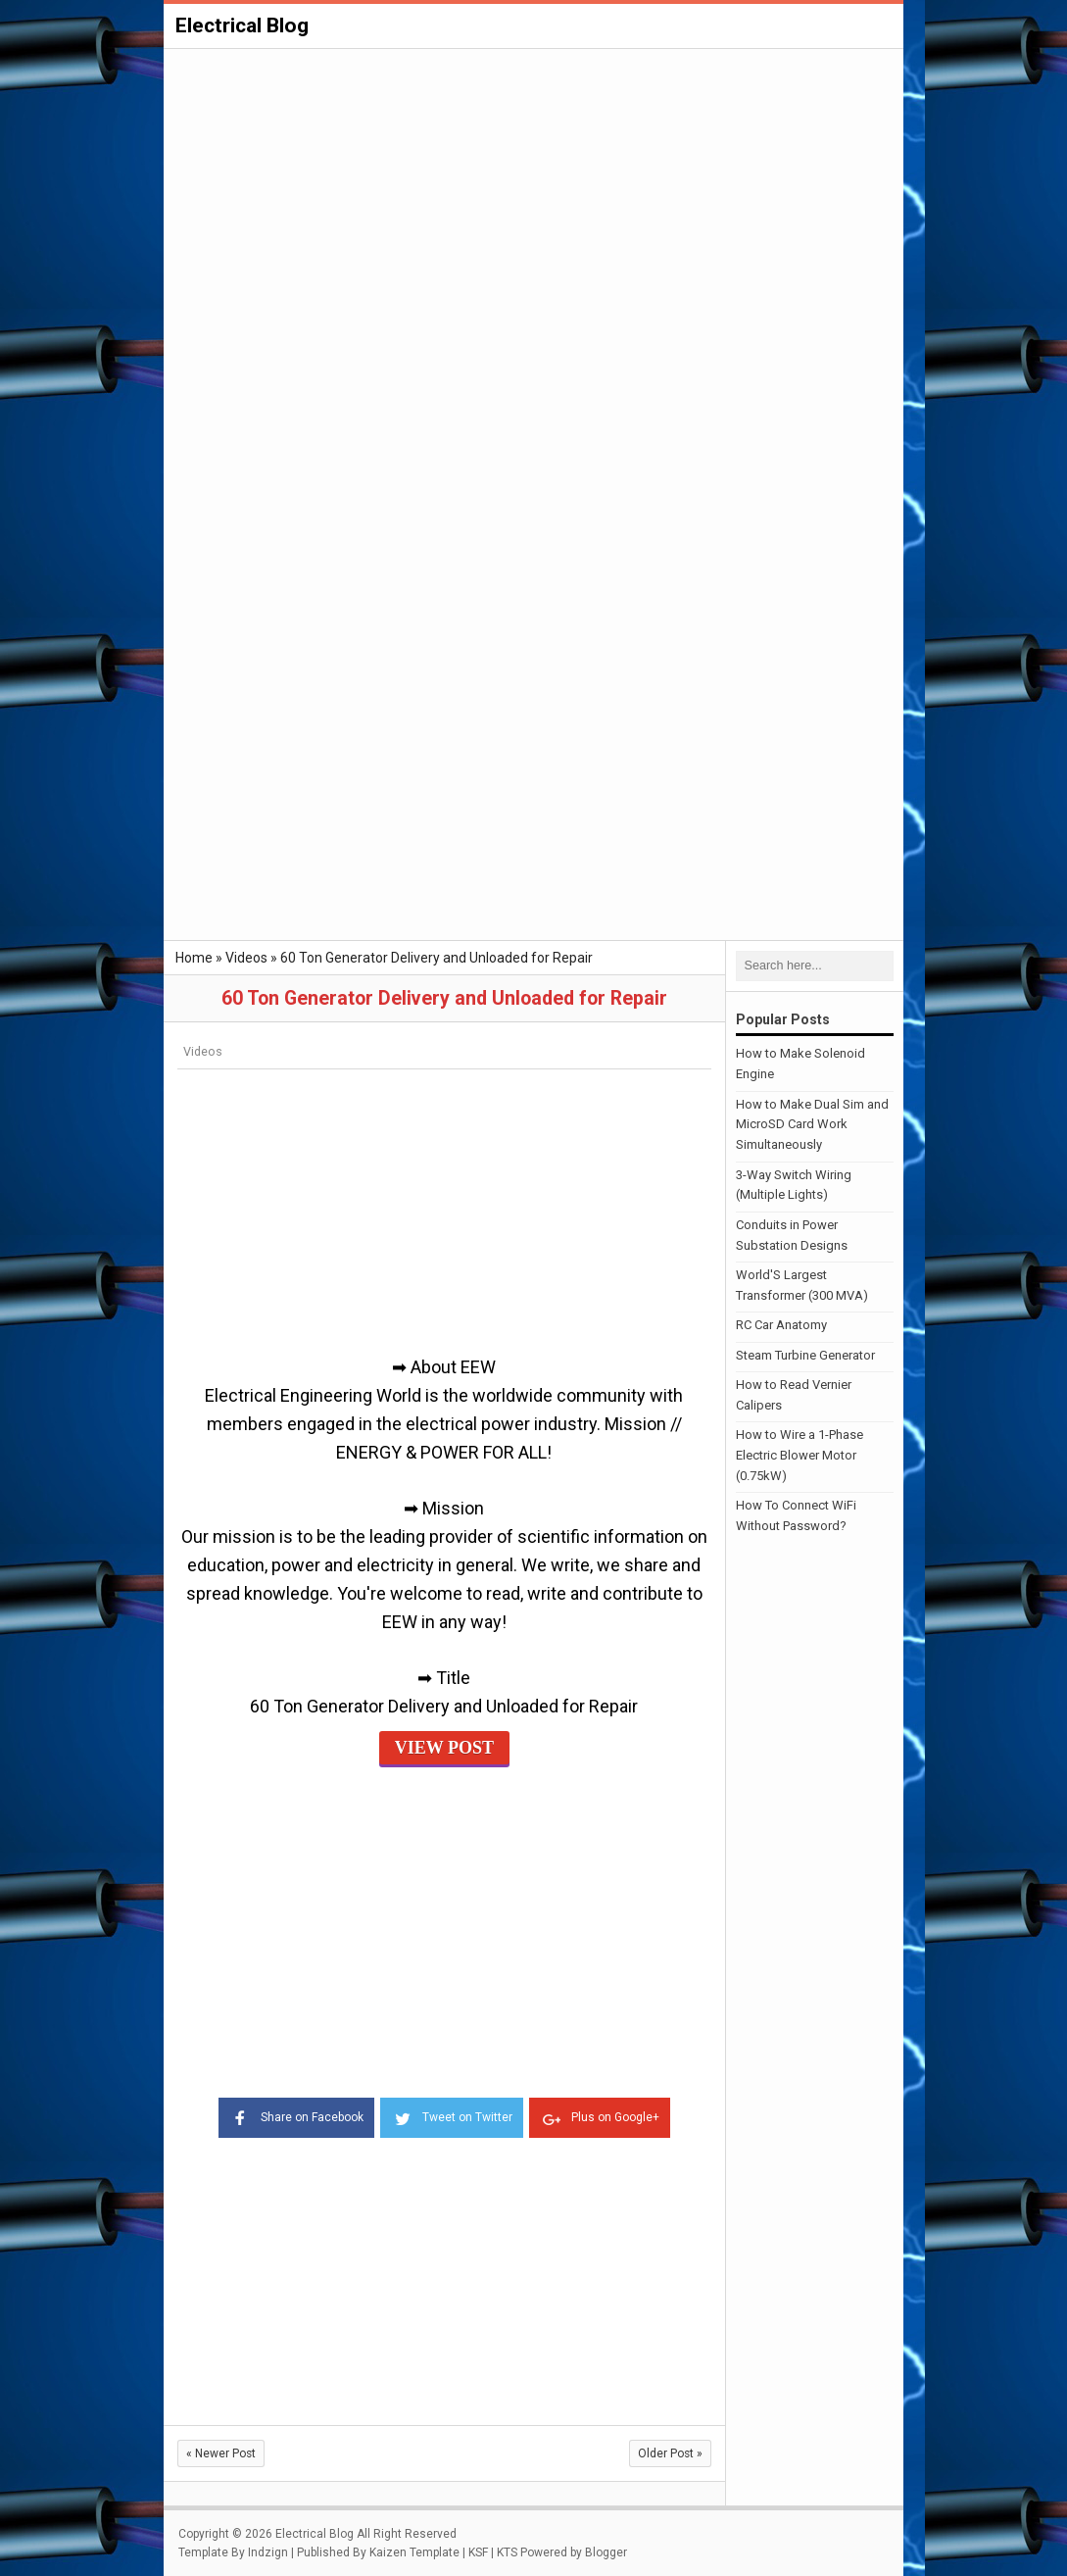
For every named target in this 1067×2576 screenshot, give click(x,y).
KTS (507, 2551)
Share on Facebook (290, 2115)
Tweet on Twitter (451, 2115)
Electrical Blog (242, 25)
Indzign (268, 2551)
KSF (478, 2551)
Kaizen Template (414, 2551)
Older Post (670, 2452)
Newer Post (221, 2452)
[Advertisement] (533, 198)
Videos (202, 1051)
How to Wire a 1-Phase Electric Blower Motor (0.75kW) (799, 1455)
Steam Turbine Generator (805, 1354)
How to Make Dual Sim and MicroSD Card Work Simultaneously (812, 1124)
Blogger (606, 2551)
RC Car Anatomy (781, 1324)
